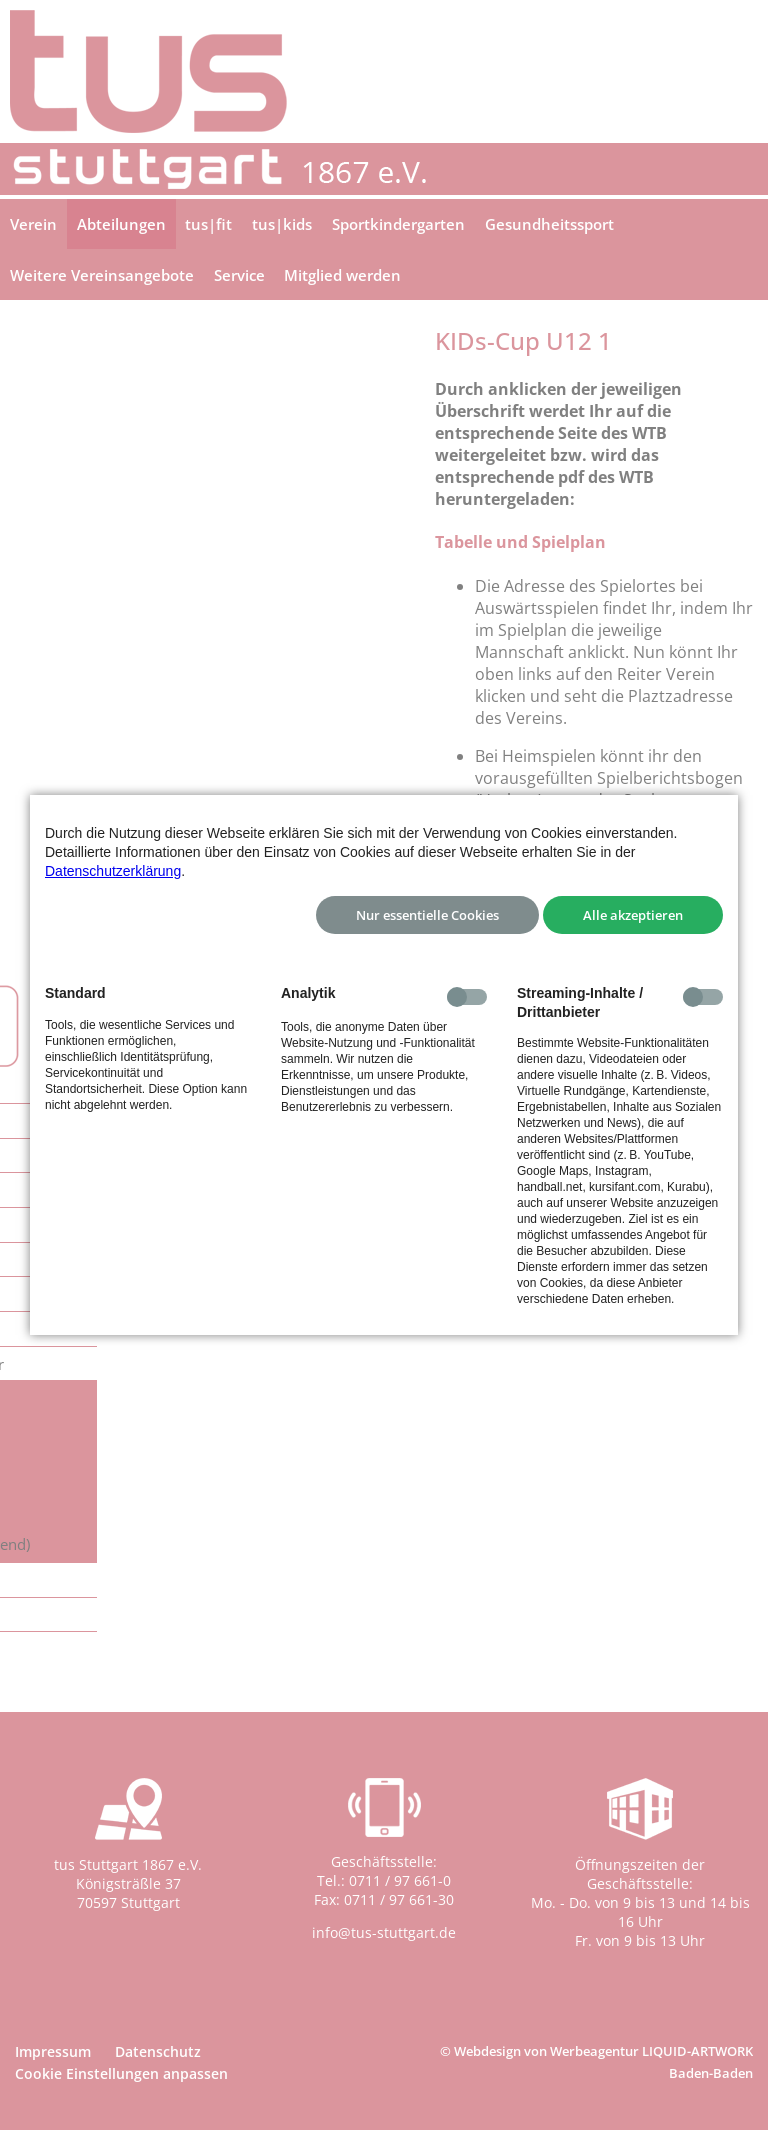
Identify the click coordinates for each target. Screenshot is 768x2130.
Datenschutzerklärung (113, 871)
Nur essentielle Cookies (427, 915)
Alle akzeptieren (633, 915)
